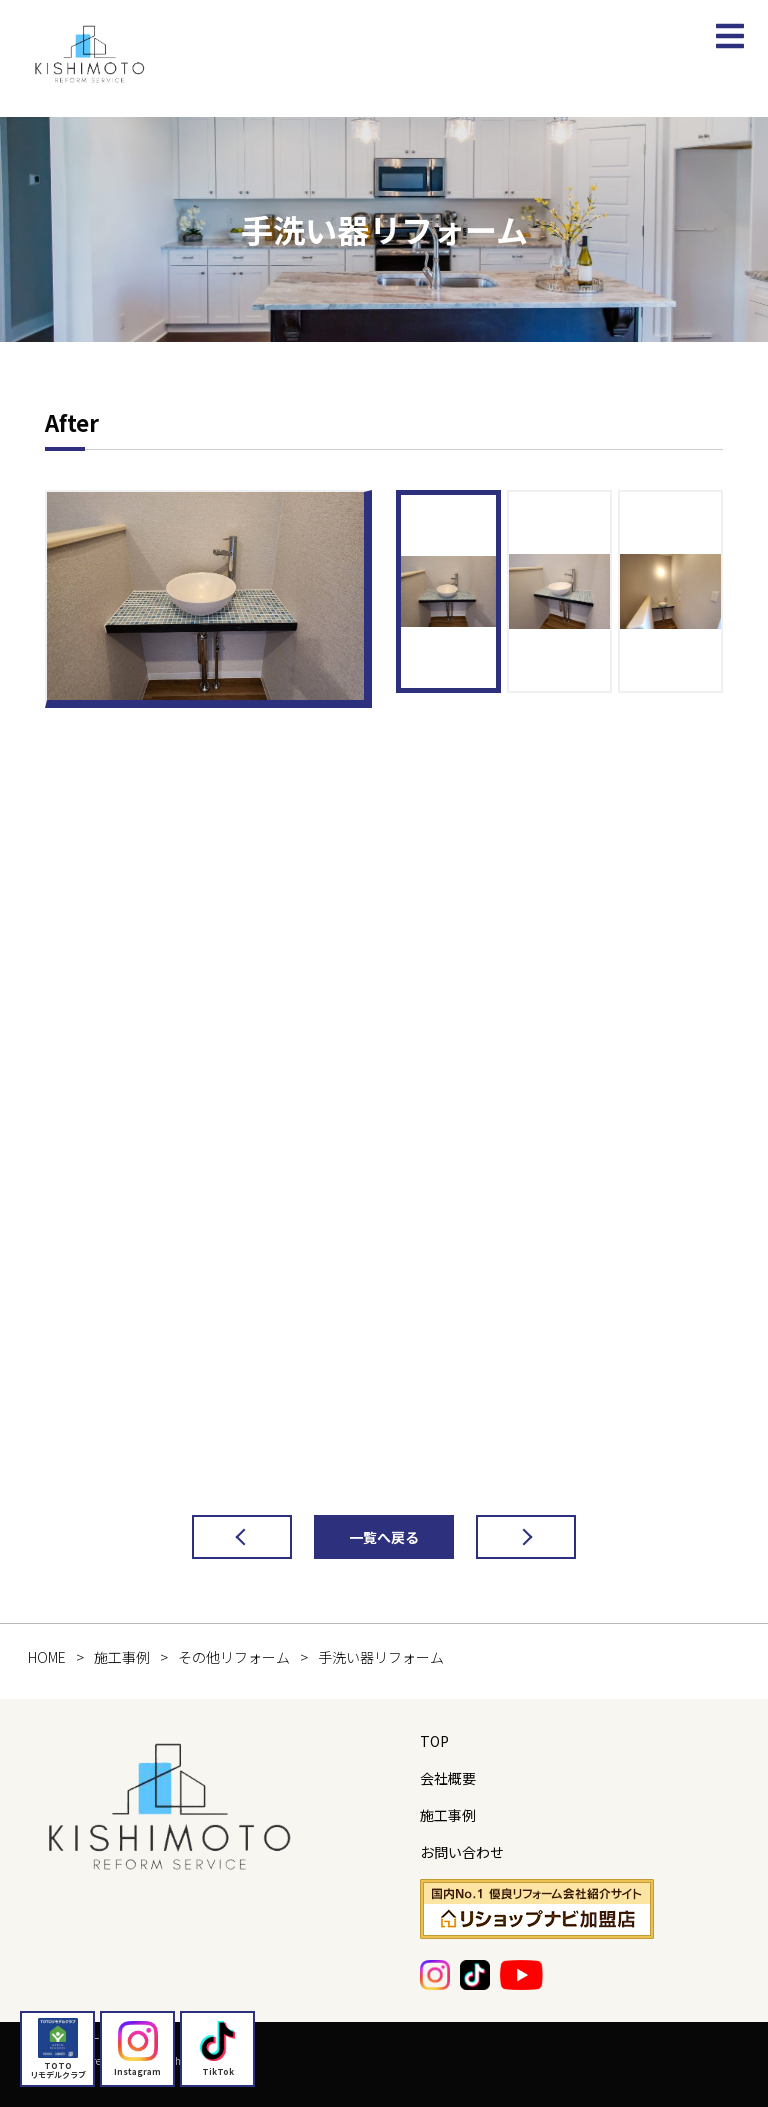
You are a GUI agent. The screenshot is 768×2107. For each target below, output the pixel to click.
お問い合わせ (462, 1852)
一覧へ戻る (384, 1537)
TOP (434, 1741)
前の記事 (222, 1537)
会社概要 (448, 1778)
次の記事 (506, 1537)
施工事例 (448, 1815)
